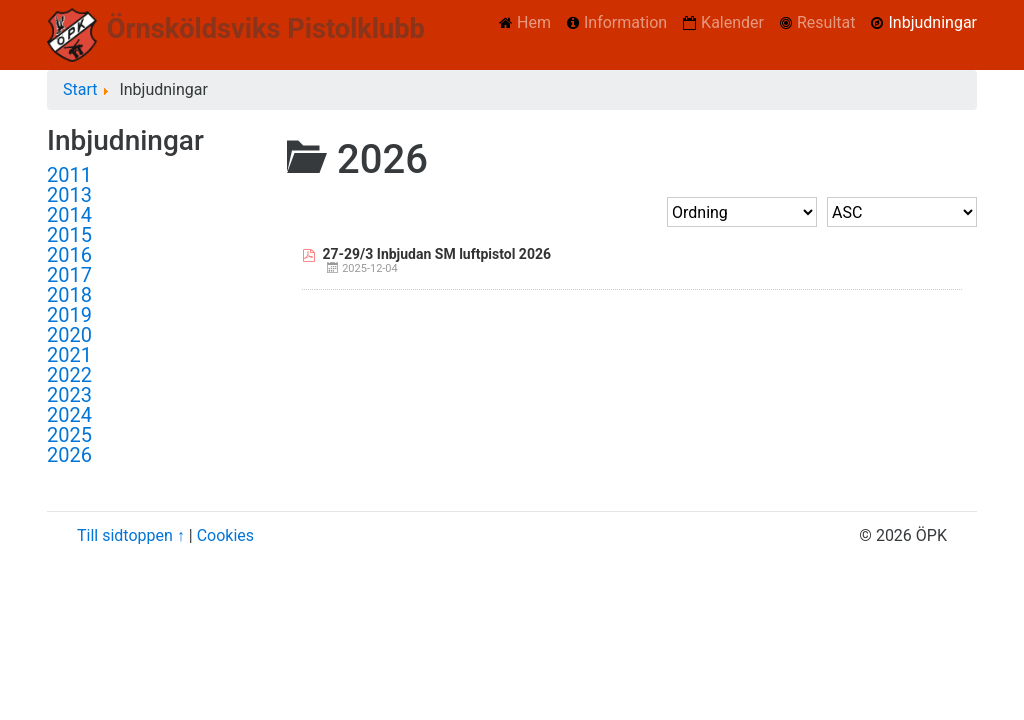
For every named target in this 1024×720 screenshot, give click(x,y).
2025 (69, 435)
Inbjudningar (932, 22)
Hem (534, 22)
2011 (69, 175)
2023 (69, 395)
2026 (69, 455)
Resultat (826, 22)
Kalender (732, 22)
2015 (69, 235)
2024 (69, 415)
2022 (69, 375)
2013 (69, 195)
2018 (69, 295)
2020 (69, 335)
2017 (69, 275)
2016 (69, 255)
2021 (69, 355)
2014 (69, 215)
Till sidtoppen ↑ (131, 535)
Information (625, 22)
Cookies (225, 535)
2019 (69, 315)
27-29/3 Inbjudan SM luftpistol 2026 (436, 254)
